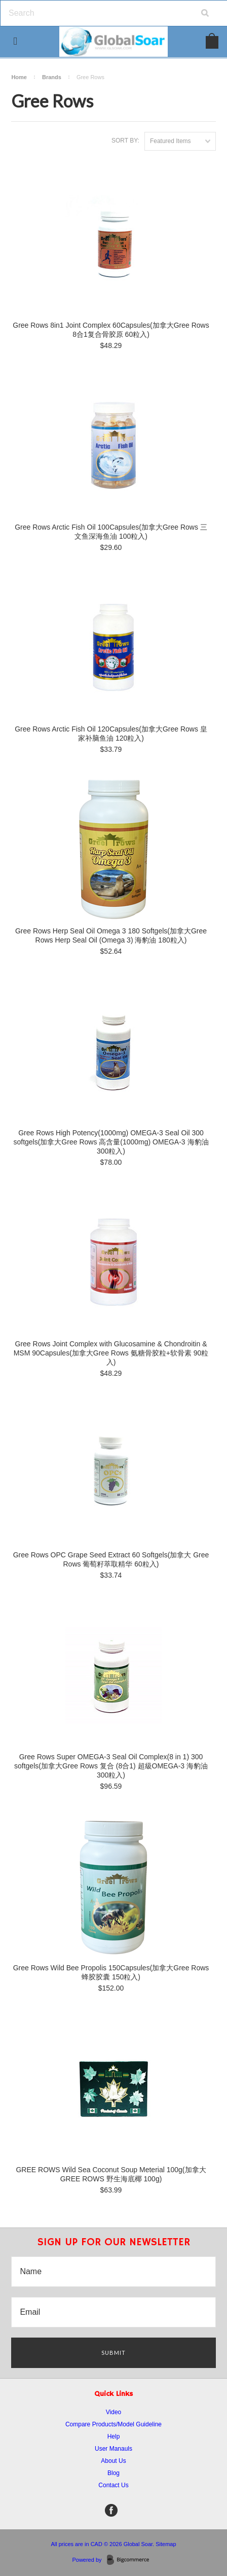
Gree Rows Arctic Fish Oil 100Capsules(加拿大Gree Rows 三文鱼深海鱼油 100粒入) (111, 531)
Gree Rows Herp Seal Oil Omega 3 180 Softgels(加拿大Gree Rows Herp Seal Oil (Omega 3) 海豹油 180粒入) (111, 935)
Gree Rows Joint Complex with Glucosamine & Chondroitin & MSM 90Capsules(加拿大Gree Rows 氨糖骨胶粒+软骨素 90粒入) (111, 1353)
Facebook (111, 2510)
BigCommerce (131, 2560)
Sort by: (125, 140)
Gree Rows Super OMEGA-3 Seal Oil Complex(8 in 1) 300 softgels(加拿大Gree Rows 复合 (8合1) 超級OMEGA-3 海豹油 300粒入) (111, 1766)
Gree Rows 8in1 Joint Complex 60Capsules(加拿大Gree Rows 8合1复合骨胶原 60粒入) (111, 329)
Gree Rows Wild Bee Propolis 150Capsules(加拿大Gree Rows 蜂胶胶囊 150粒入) (111, 1972)
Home (19, 77)
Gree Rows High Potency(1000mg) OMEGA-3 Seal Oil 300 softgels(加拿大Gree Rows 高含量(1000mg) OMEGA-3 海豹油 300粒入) (110, 1142)
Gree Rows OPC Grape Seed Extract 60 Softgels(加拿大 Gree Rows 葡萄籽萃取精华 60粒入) (111, 1559)
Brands (51, 77)
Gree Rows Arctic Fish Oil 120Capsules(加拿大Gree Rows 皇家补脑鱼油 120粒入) (111, 733)
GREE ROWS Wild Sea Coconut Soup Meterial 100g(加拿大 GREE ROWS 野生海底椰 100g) (111, 2174)
